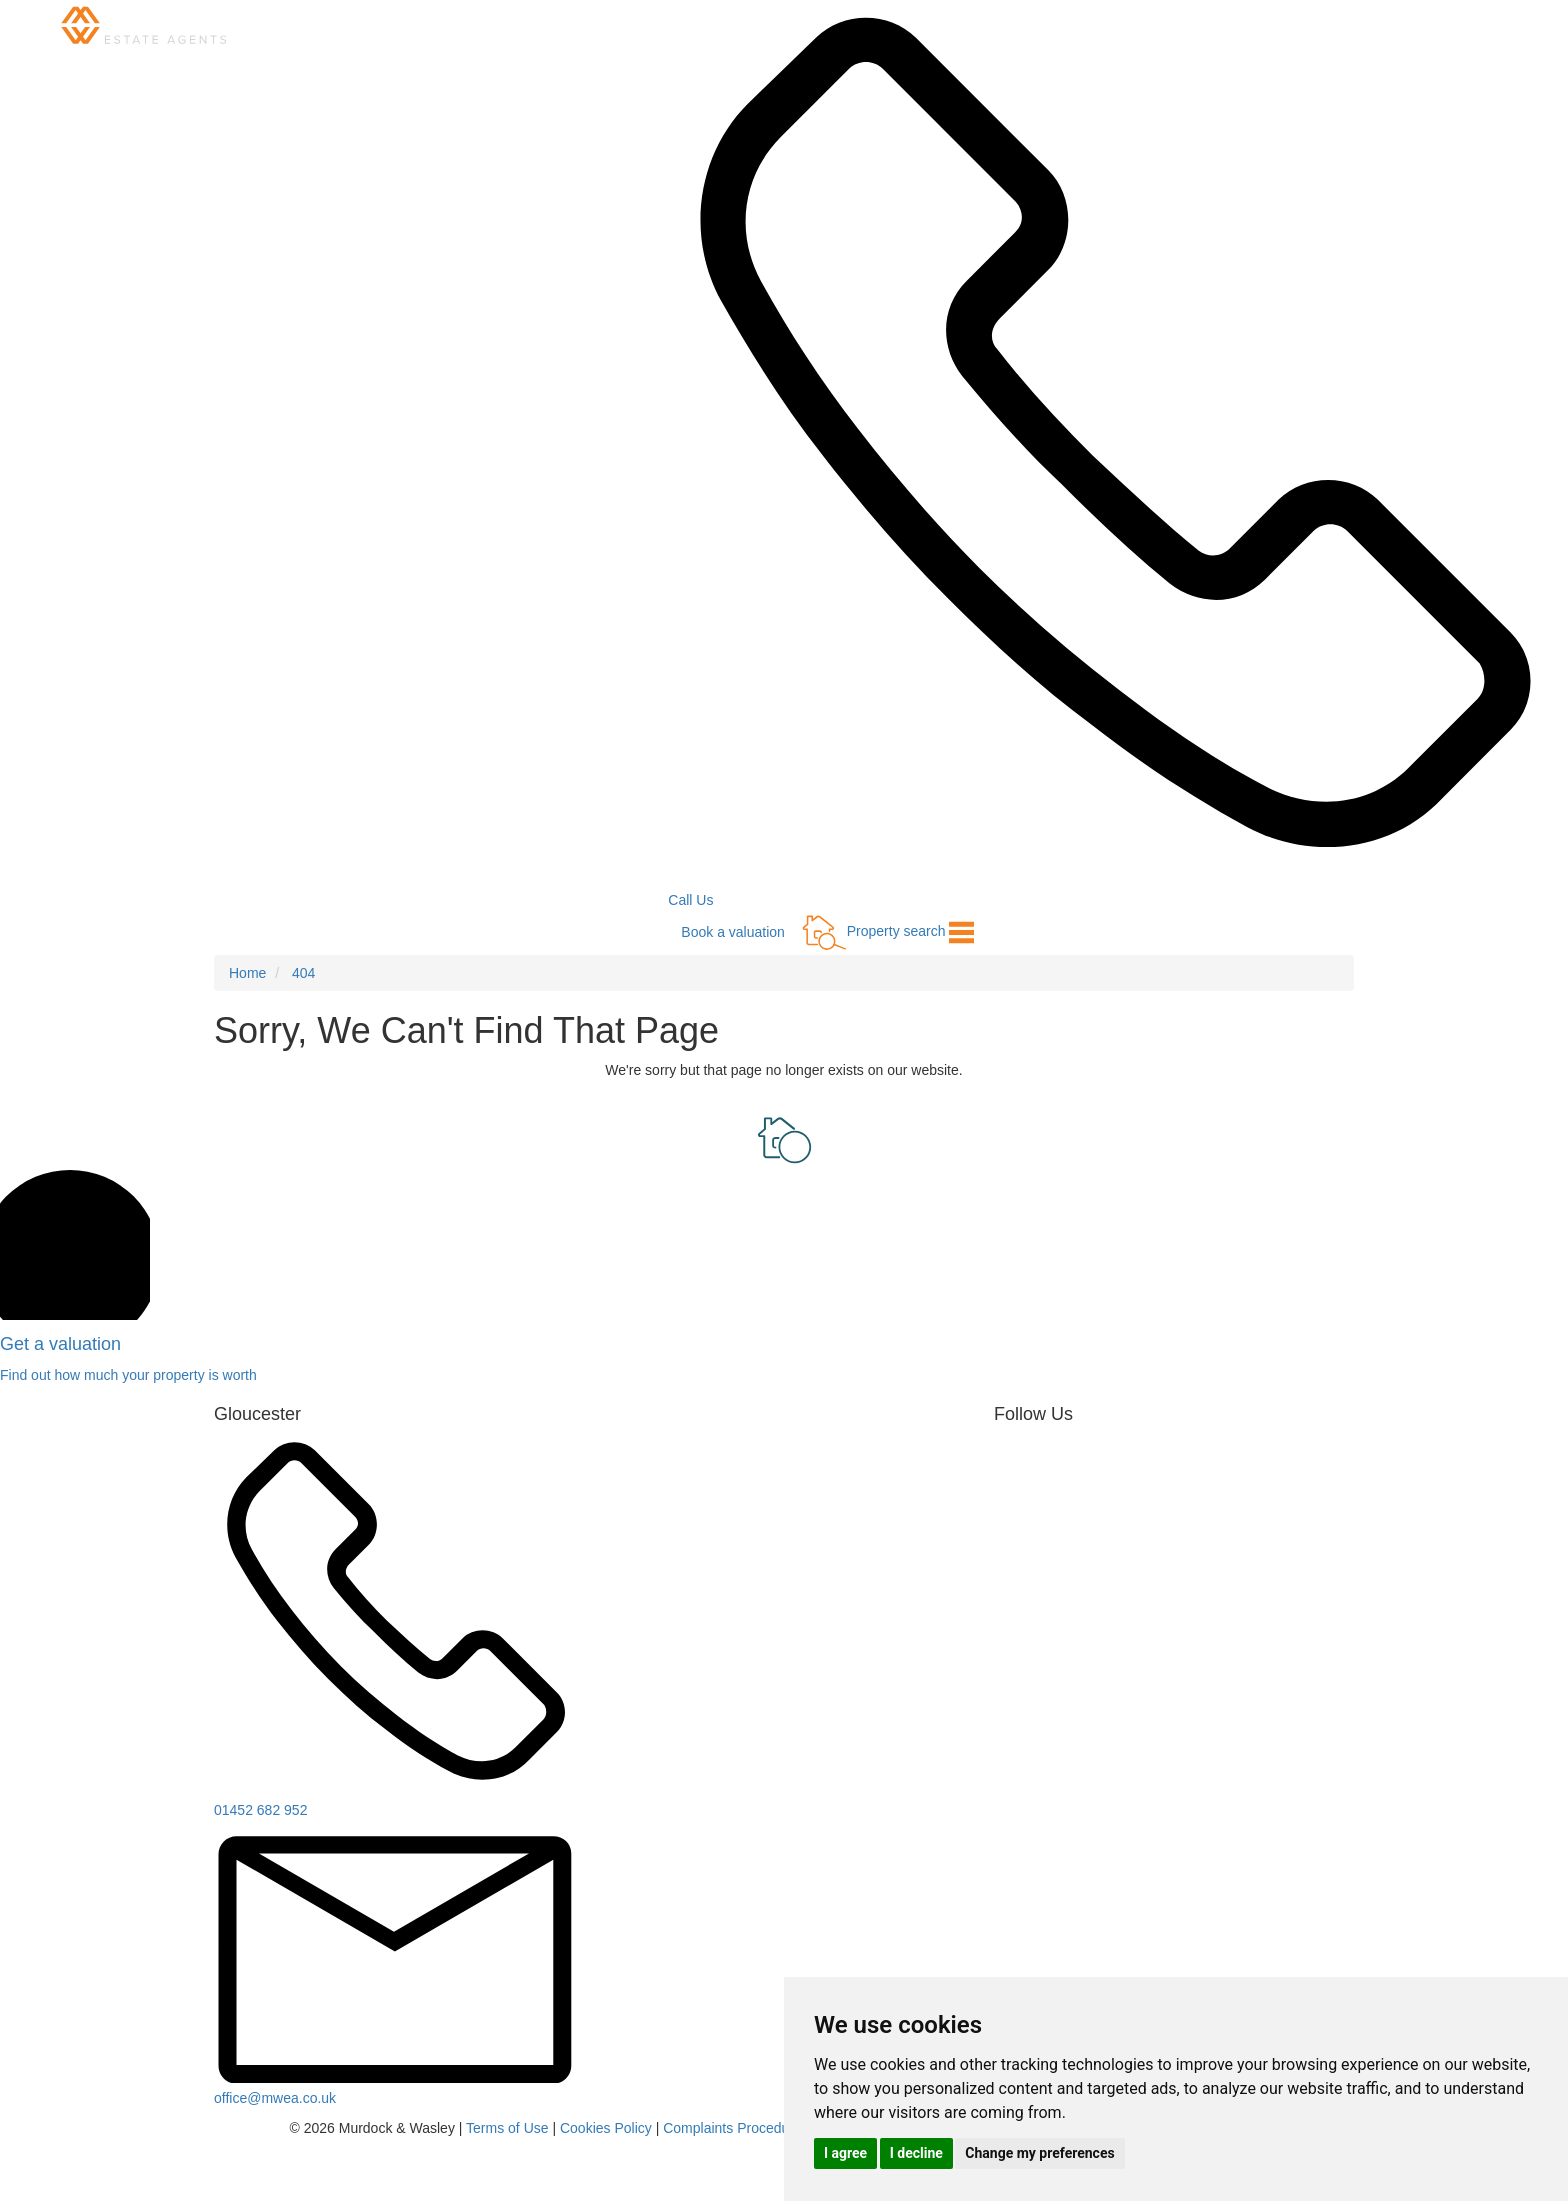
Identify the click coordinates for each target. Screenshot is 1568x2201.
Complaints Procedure (732, 2128)
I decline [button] (916, 2153)
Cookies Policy (606, 2128)
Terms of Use (507, 2128)
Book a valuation (733, 932)
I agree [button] (845, 2153)
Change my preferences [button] (1039, 2153)
